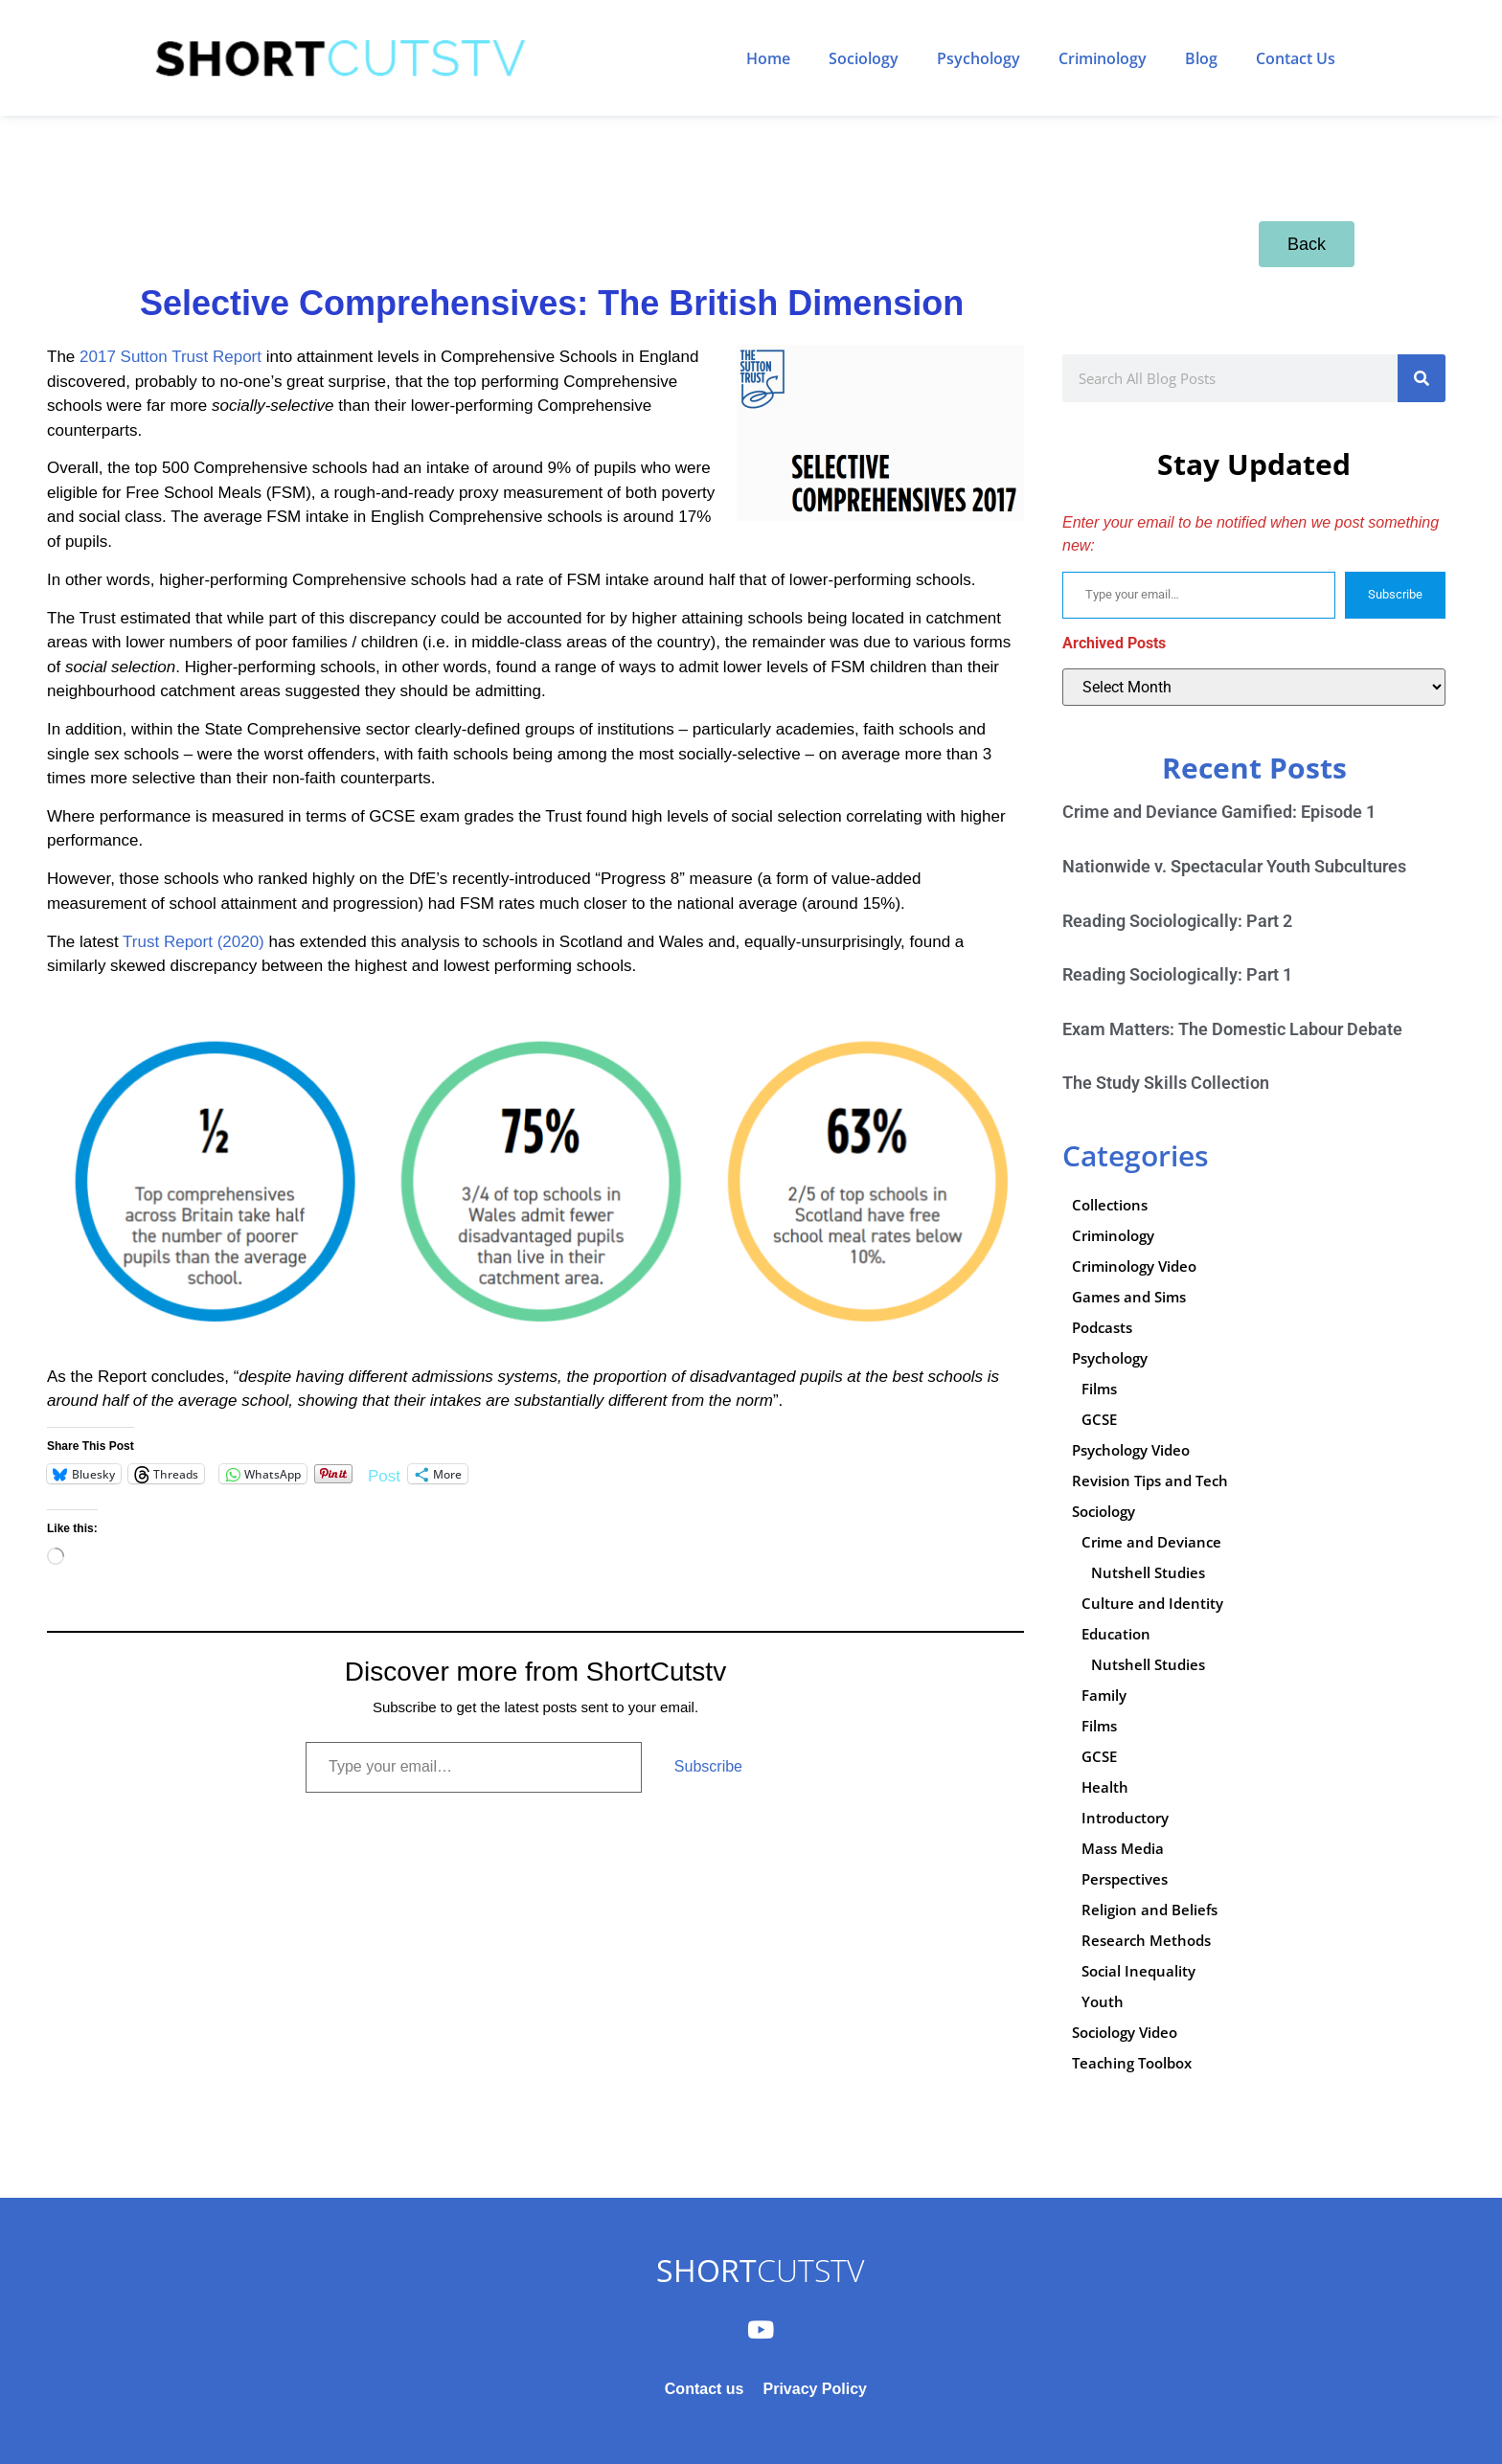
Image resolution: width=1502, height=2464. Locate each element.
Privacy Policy (814, 2389)
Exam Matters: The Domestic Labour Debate (1232, 1029)
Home (768, 58)
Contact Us (1295, 58)
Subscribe (708, 1766)
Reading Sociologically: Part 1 (1177, 974)
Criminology (1102, 58)
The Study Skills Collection (1165, 1083)
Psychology (978, 58)
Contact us (704, 2389)
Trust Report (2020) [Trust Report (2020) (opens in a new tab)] (193, 942)
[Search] (1421, 378)
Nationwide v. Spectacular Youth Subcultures (1234, 866)
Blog (1201, 58)
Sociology (864, 58)
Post (384, 1474)
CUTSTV (760, 2270)
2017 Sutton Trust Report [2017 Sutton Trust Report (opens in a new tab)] (171, 357)
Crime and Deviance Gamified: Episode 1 (1219, 812)
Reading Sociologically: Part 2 (1177, 921)
